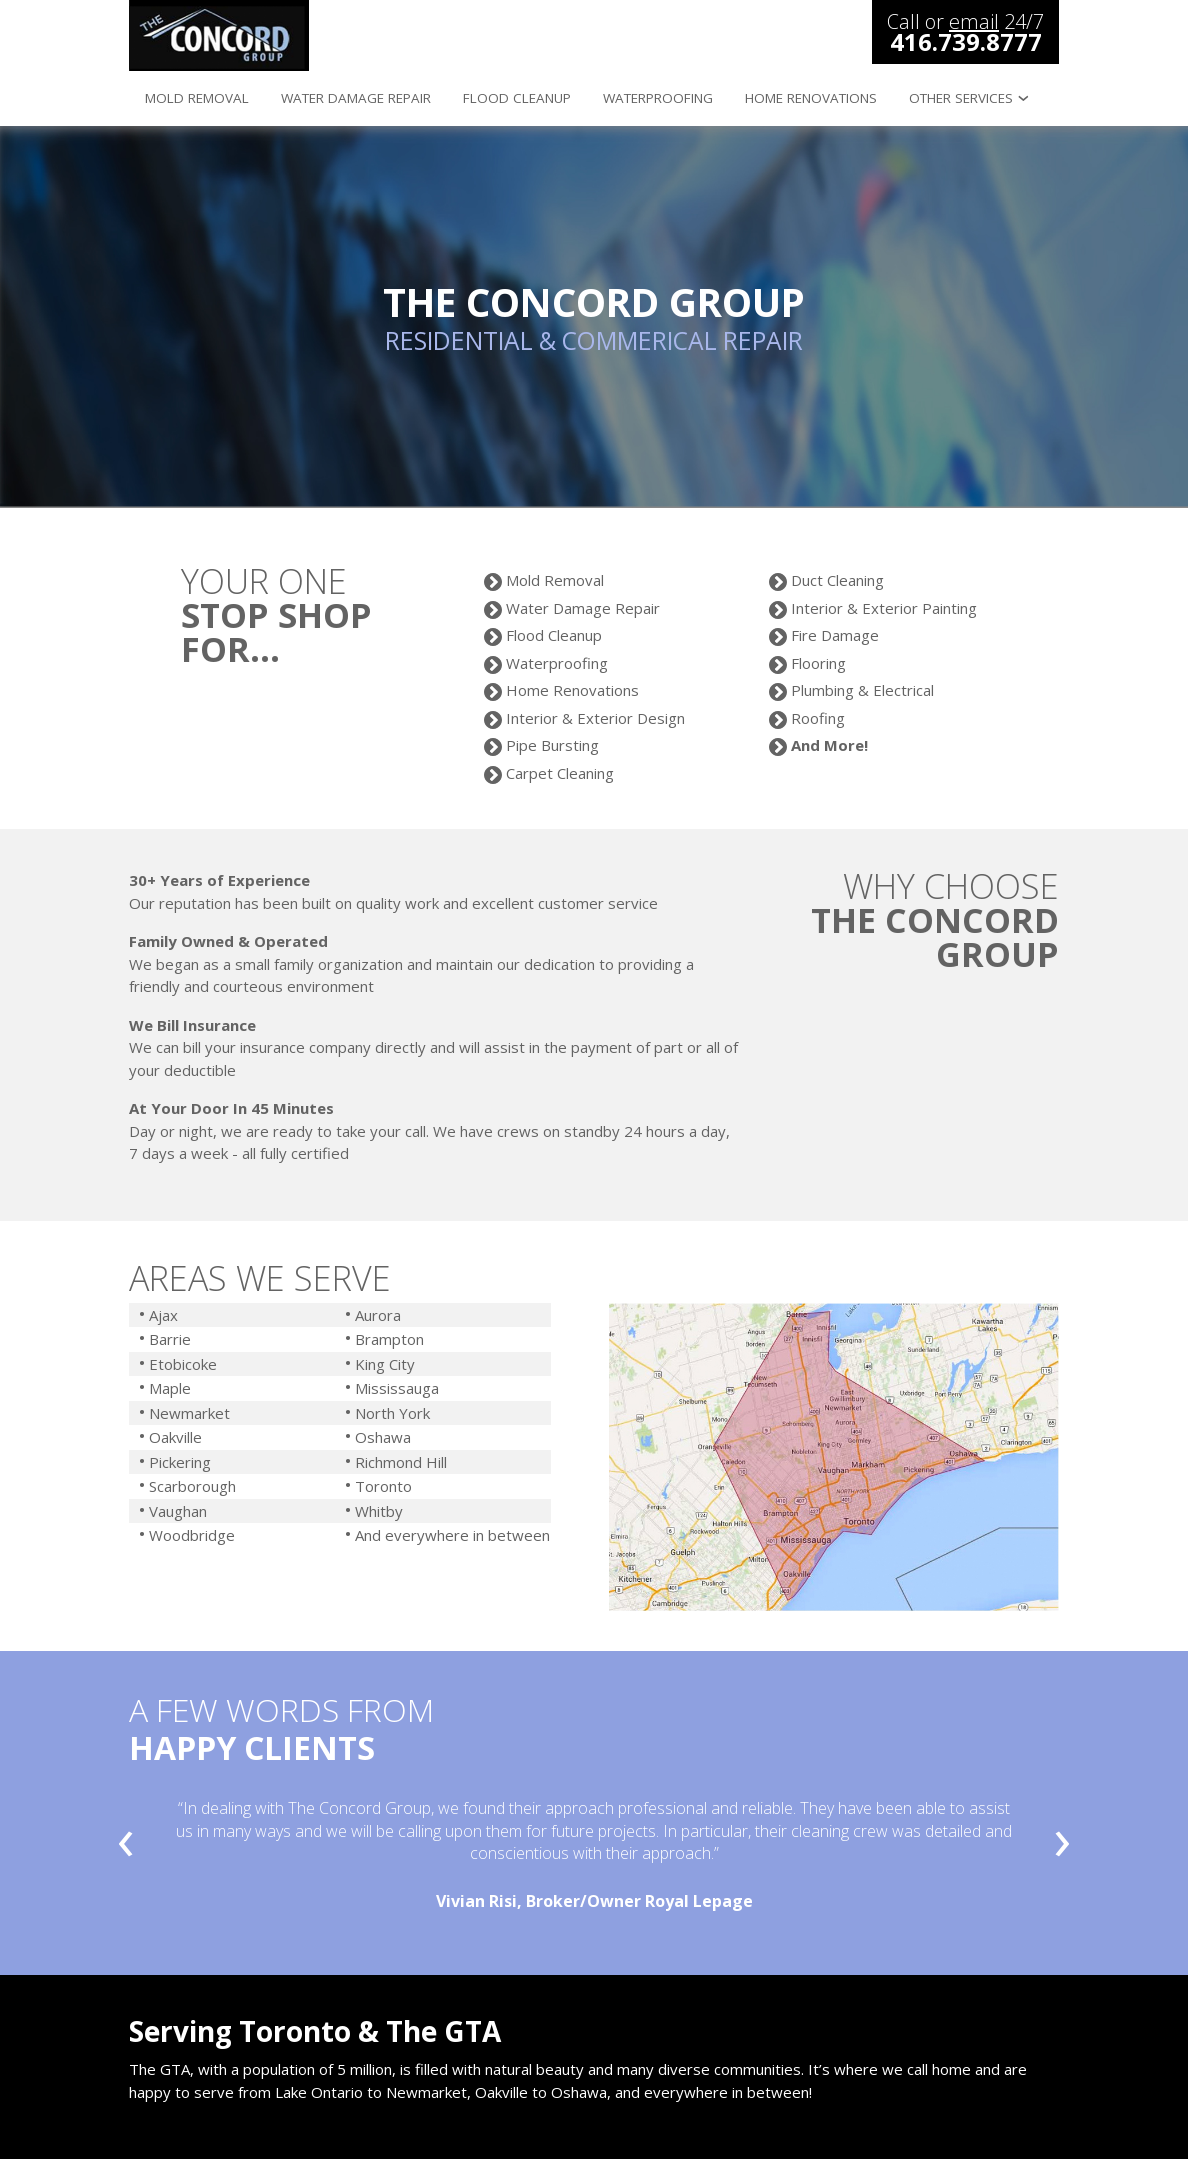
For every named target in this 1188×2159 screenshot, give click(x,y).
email (974, 21)
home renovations (811, 98)
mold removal (197, 98)
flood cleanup (517, 98)
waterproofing (658, 98)
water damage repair (356, 98)
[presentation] (126, 1846)
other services (961, 98)
